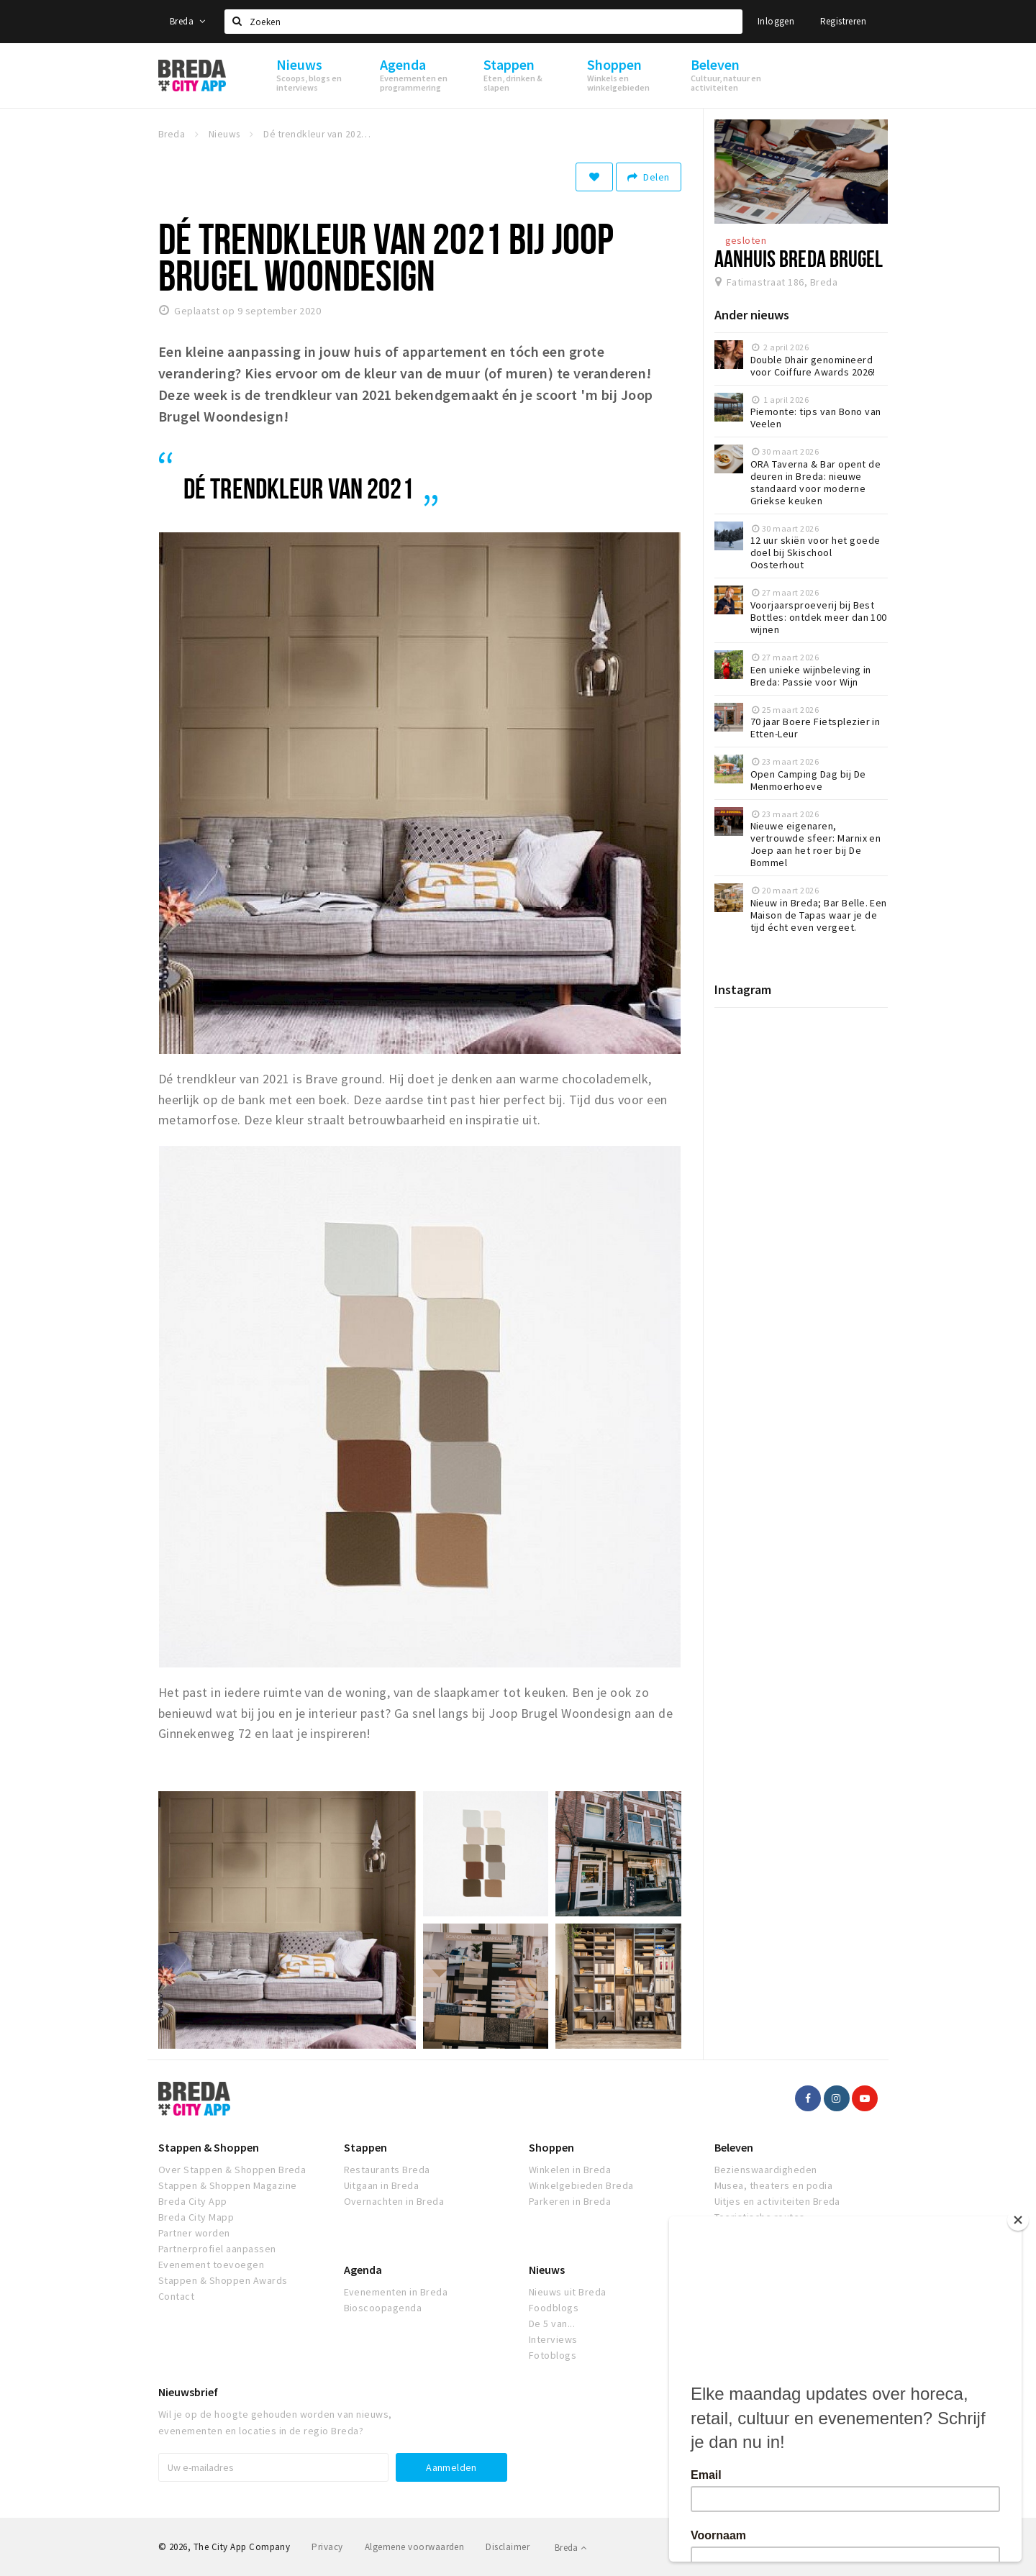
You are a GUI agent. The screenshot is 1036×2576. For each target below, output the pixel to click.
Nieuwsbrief (188, 2392)
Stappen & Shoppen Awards (223, 2280)
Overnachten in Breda (394, 2201)
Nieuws (547, 2269)
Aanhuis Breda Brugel (798, 258)
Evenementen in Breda (396, 2291)
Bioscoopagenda (383, 2307)
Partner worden (194, 2232)
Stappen (365, 2147)
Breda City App (192, 2201)
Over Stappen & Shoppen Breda (232, 2169)
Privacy (327, 2547)
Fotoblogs (552, 2355)
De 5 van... (552, 2323)
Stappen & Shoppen (208, 2147)
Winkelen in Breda (570, 2169)
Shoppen (551, 2147)
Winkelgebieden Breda (581, 2185)
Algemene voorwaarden (415, 2547)
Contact (176, 2296)
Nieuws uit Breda (567, 2291)
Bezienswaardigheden (765, 2169)
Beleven (733, 2147)
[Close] (1021, 2220)
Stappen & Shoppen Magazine (227, 2185)
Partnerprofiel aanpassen (217, 2248)
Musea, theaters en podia (773, 2185)
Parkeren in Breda (570, 2201)
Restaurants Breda (387, 2169)
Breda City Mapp (196, 2217)
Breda (188, 21)
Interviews (553, 2339)
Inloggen (776, 21)
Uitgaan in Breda (381, 2185)
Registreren (843, 21)
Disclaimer (508, 2547)
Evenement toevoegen (211, 2264)
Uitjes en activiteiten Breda (777, 2201)
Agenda (363, 2269)
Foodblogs (553, 2307)
